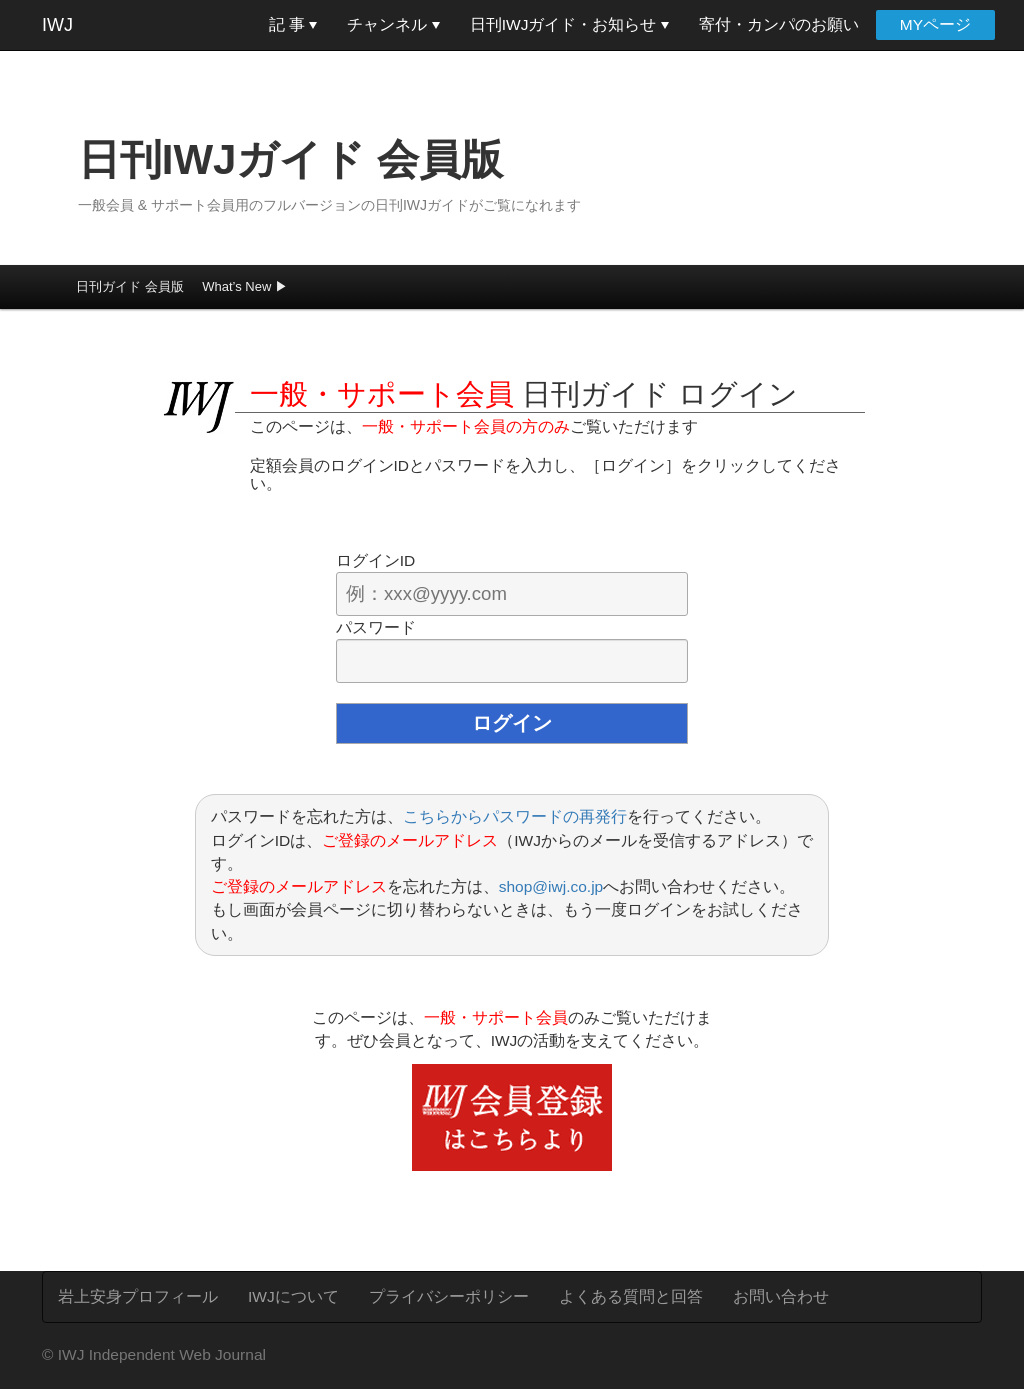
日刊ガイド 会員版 (130, 286)
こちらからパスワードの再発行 (515, 816)
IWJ (57, 25)
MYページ (935, 24)
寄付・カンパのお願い (779, 24)
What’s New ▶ (245, 286)
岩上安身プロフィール (138, 1296)
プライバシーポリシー (449, 1296)
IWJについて (293, 1296)
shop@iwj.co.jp (551, 886)
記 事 (293, 24)
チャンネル (393, 24)
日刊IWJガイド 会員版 (290, 159)
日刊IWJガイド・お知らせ (569, 24)
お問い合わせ (781, 1296)
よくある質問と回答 (631, 1296)
